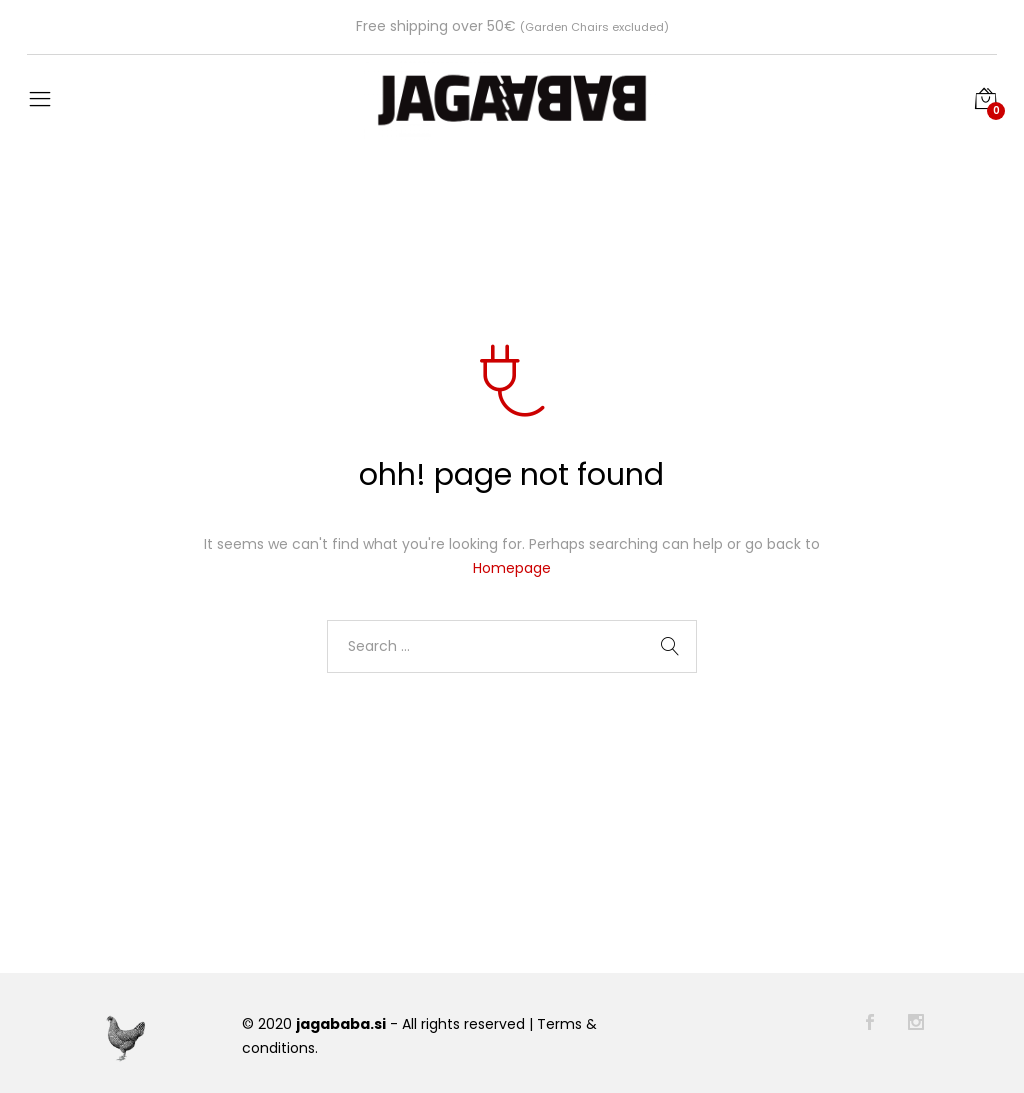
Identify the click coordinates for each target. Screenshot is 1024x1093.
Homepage (512, 568)
